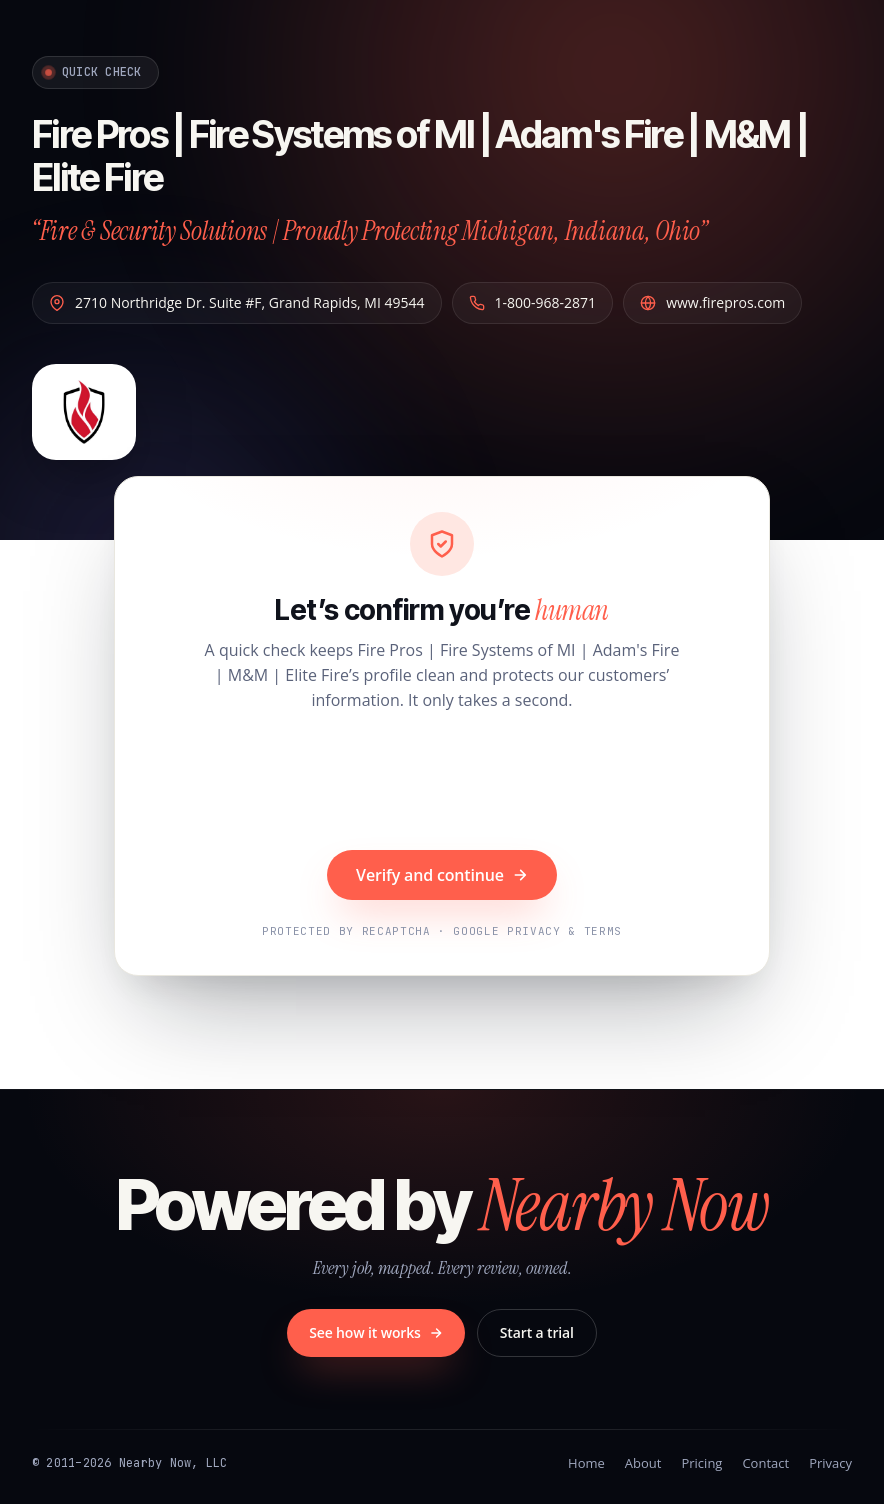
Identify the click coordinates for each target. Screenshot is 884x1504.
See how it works (376, 1332)
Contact (765, 1463)
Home (586, 1463)
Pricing (701, 1463)
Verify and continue (442, 875)
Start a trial (537, 1332)
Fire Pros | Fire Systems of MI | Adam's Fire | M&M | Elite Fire (431, 153)
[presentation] (442, 783)
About (643, 1463)
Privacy (830, 1463)
